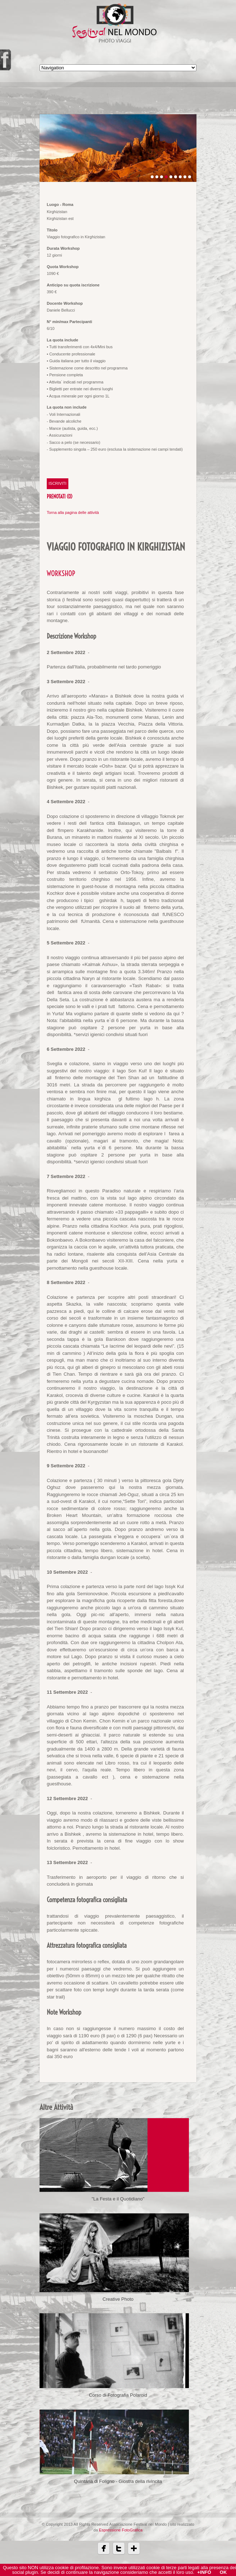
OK (223, 2572)
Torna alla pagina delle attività (73, 512)
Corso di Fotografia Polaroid (118, 2403)
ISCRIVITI (58, 483)
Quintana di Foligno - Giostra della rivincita (118, 2492)
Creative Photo (118, 2303)
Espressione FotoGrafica (120, 2541)
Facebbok (103, 2559)
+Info (204, 2572)
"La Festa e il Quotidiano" (118, 2199)
